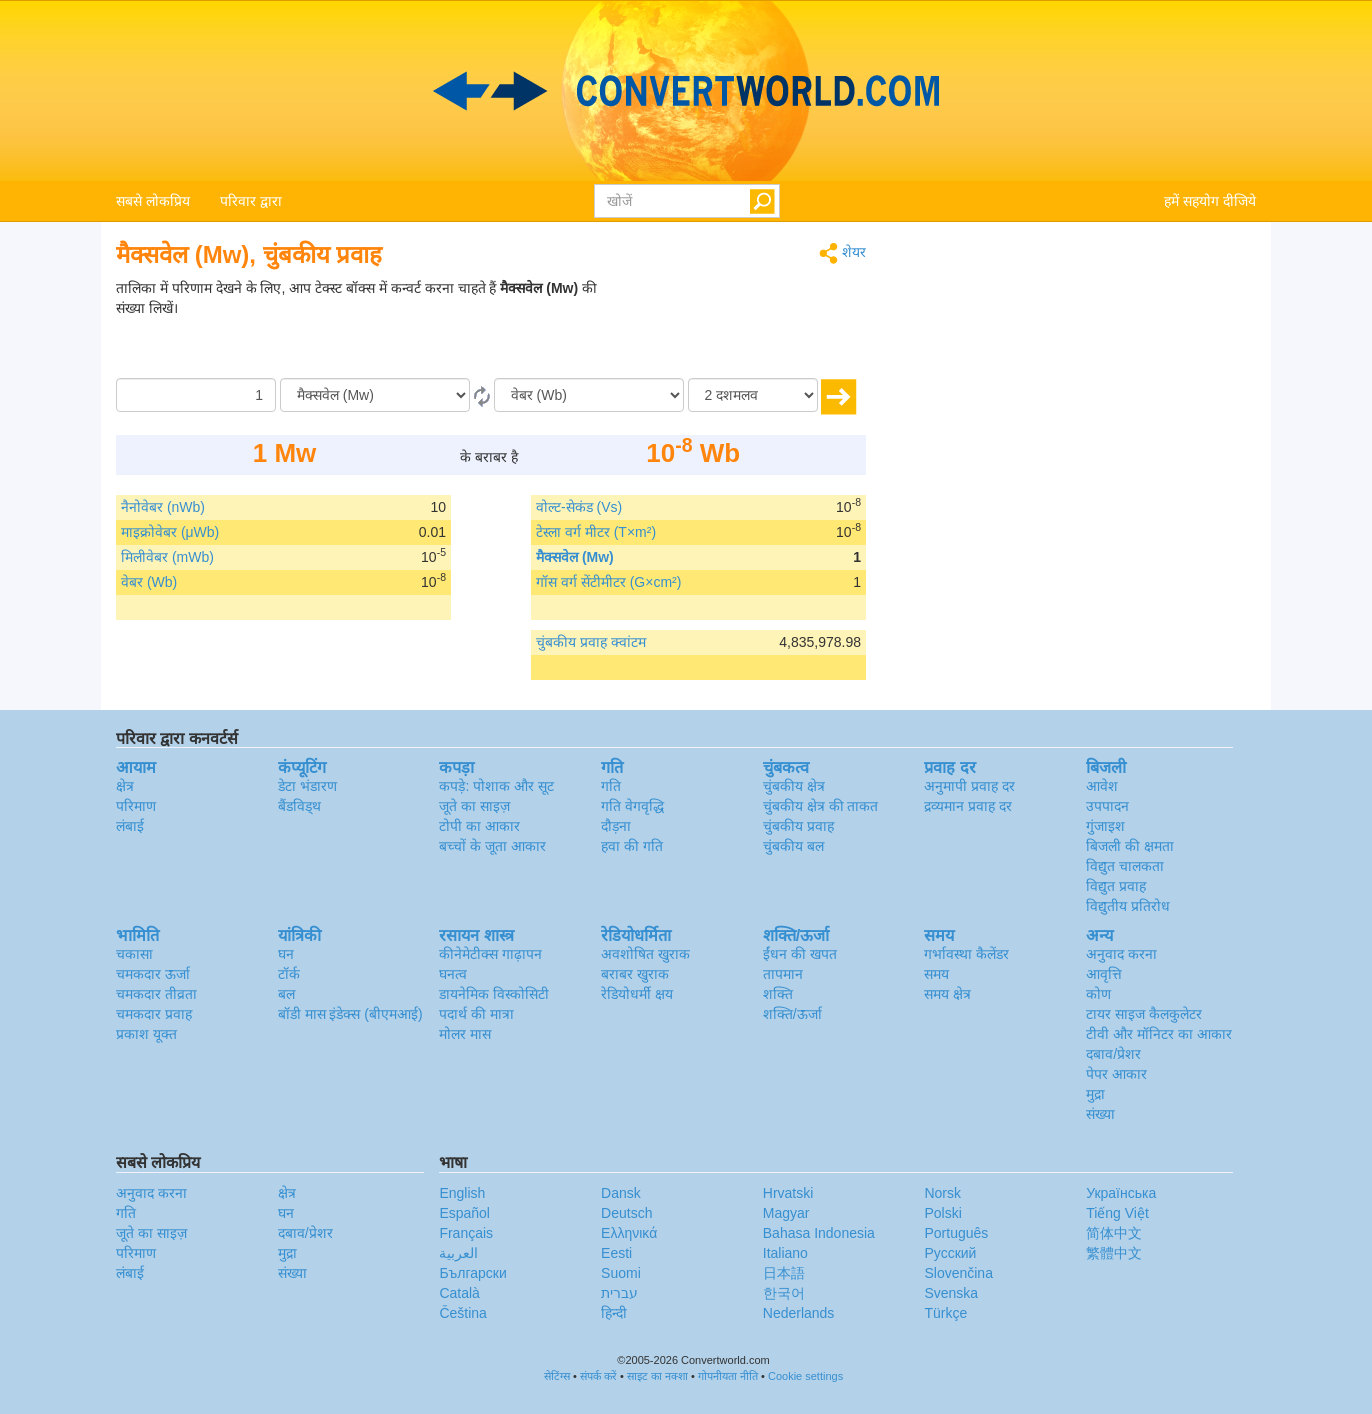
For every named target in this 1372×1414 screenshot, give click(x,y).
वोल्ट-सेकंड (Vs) (579, 507)
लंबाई (130, 826)
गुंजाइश (1105, 826)
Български (472, 1273)
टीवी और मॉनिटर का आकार (1159, 1034)
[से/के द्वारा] (375, 395)
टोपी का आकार (479, 826)
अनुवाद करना (1121, 954)
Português (956, 1233)
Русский (950, 1253)
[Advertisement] (741, 328)
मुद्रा (1095, 1094)
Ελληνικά (629, 1233)
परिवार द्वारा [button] (251, 201)
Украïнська (1121, 1193)
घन (286, 954)
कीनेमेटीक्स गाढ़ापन (490, 954)
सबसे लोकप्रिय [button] (153, 201)
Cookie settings (805, 1376)
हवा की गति (632, 846)
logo (686, 91)
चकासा (134, 954)
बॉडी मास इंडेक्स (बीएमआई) (350, 1014)
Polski (942, 1213)
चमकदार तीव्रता (156, 994)
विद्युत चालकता (1125, 866)
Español (464, 1213)
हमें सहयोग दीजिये (1210, 201)
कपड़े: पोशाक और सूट (496, 786)
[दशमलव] (753, 395)
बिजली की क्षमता (1130, 846)
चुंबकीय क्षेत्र (794, 786)
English (462, 1193)
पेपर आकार (1116, 1074)
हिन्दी (614, 1313)
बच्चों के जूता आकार (492, 846)
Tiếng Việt (1117, 1213)
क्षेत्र (125, 786)
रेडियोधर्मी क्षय (637, 994)
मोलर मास (465, 1034)
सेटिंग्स (557, 1376)
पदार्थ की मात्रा (476, 1014)
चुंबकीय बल (793, 846)
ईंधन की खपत (800, 954)
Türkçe (945, 1313)
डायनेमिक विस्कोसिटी (494, 994)
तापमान (783, 974)
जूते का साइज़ (474, 806)
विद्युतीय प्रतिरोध (1128, 906)
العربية (458, 1253)
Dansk (621, 1193)
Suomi (621, 1273)
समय (936, 974)
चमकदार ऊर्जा (153, 974)
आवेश (1102, 786)
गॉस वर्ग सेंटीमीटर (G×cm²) (608, 582)
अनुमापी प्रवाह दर (969, 786)
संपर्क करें (598, 1376)
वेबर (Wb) (149, 582)
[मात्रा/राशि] (196, 395)
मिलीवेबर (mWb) (167, 557)
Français (466, 1233)
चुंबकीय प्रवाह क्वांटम (591, 642)
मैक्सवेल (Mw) (575, 557)
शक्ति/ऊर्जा (792, 1014)
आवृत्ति (1104, 974)
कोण (1098, 994)
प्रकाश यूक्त (146, 1034)
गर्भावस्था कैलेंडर (966, 954)
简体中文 (1114, 1233)
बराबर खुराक (635, 974)
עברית (619, 1293)
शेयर (842, 253)
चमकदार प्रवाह (154, 1014)
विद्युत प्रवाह (1116, 886)
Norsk (942, 1193)
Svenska (951, 1293)
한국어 (784, 1293)
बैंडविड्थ (299, 806)
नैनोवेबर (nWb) (163, 507)
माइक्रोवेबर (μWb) (170, 532)
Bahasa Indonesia (819, 1233)
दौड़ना (616, 826)
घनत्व (453, 974)
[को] (589, 395)
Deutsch (626, 1213)
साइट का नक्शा (657, 1376)
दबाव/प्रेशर (1113, 1054)
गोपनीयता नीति (728, 1376)
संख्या (1100, 1114)
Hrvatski (788, 1193)
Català (459, 1293)
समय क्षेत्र (947, 994)
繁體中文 (1114, 1253)
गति (611, 786)
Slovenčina (958, 1273)
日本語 (784, 1273)
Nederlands (799, 1313)
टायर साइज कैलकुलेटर (1144, 1014)
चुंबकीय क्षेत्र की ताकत (821, 806)
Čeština (462, 1313)
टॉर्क (289, 974)
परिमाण (136, 806)
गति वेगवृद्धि (632, 806)
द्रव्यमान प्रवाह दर (968, 806)
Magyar (786, 1213)
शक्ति (778, 994)
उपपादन (1107, 806)
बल (286, 994)
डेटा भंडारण (307, 786)
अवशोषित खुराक (645, 954)
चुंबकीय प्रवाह (798, 826)
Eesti (616, 1253)
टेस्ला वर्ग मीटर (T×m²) (596, 532)
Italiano (785, 1253)
